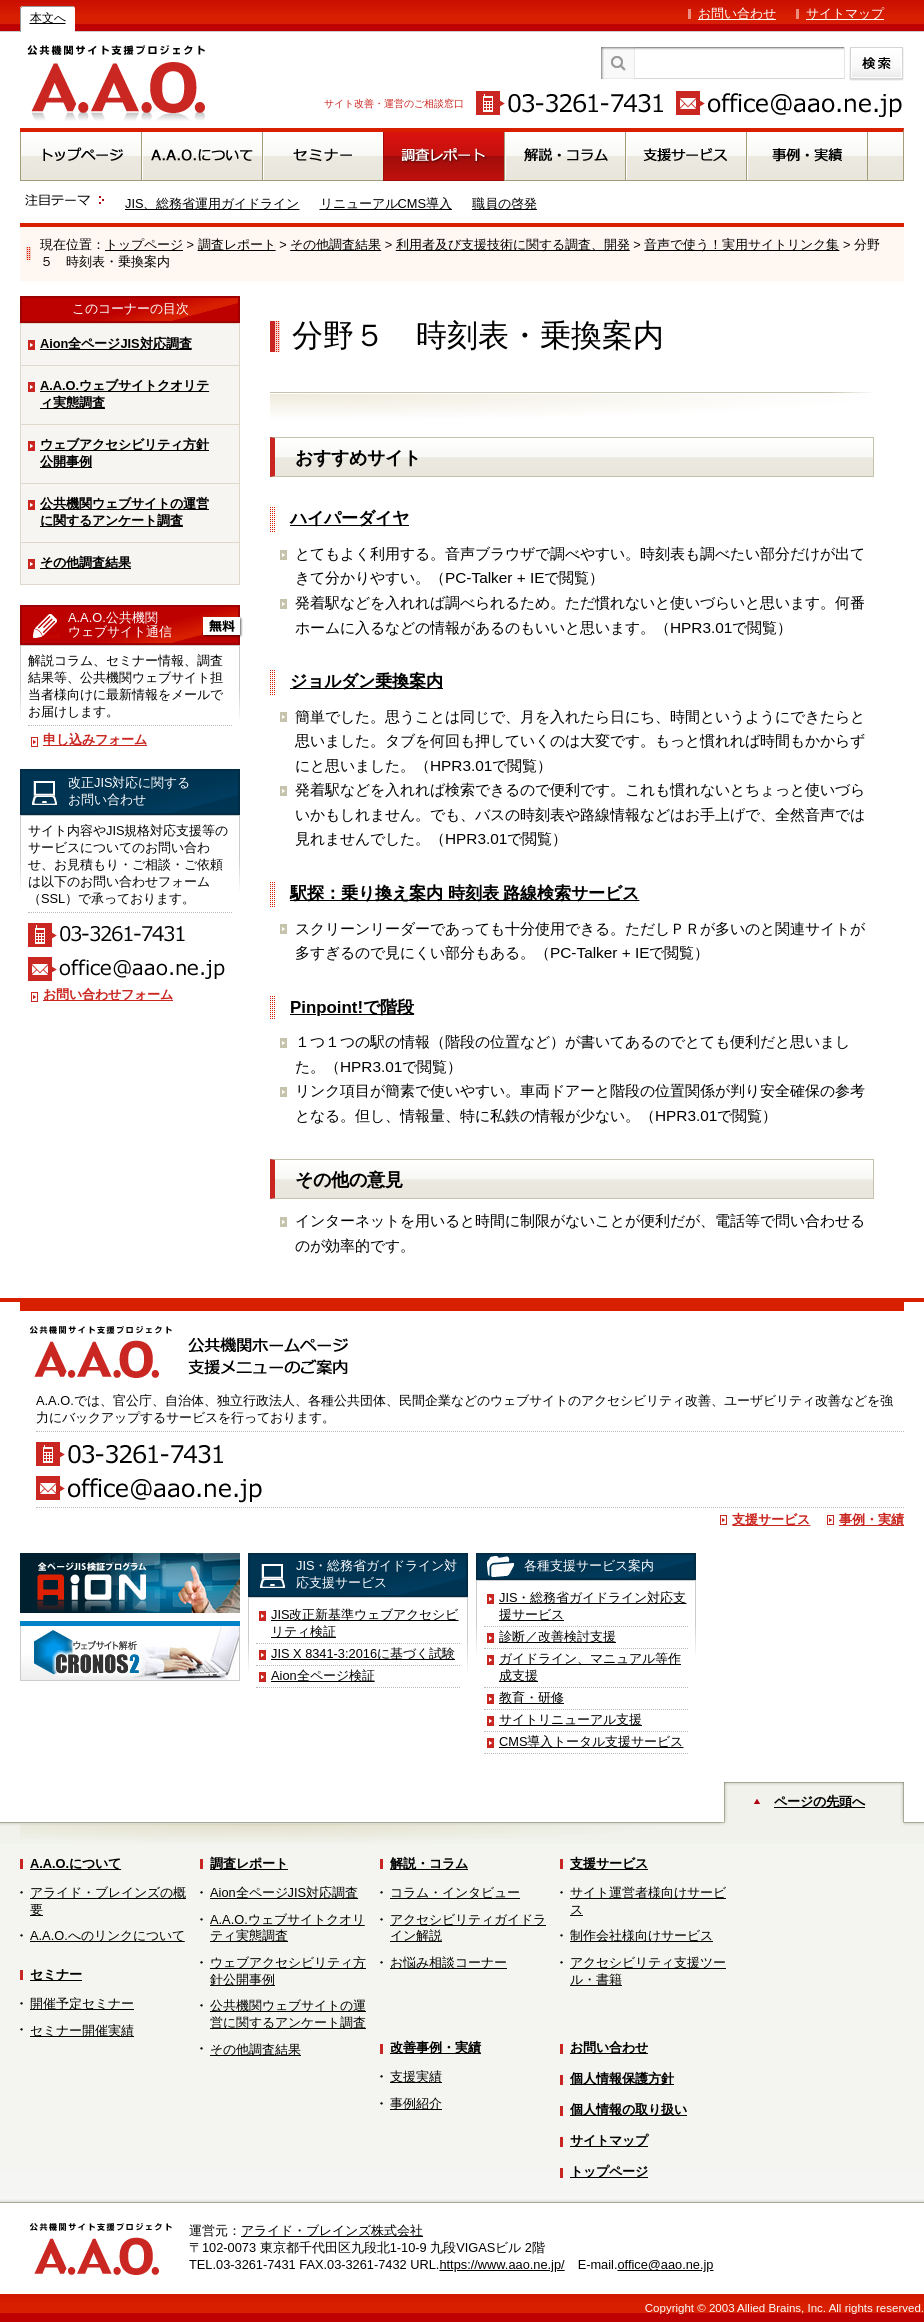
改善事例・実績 (435, 2047)
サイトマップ (845, 13)
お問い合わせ (737, 13)
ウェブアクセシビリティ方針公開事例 (124, 453)
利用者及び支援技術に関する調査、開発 (513, 244)
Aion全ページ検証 (323, 1675)
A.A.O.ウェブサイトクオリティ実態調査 (124, 394)
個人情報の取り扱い (628, 2109)
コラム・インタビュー (455, 1892)
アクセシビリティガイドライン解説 (468, 1928)
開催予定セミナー (82, 2003)
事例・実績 (871, 1519)
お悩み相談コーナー (448, 1962)
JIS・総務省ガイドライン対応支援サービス (593, 1606)
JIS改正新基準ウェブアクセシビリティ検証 (365, 1623)
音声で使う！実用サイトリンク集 (741, 244)
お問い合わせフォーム (108, 994)
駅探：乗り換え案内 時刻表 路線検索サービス (464, 893)
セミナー (56, 1974)
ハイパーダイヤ (349, 518)
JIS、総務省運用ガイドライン (212, 203)
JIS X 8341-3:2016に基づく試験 (363, 1653)
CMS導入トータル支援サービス (591, 1741)
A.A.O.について (75, 1863)
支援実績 (416, 2076)
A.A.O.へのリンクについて (107, 1935)
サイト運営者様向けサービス (648, 1901)
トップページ (144, 244)
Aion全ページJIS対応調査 (116, 343)
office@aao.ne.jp (665, 2264)
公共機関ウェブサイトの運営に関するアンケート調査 (124, 512)
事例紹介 (416, 2103)
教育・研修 (531, 1697)
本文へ (48, 18)
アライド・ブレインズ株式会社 (332, 2230)
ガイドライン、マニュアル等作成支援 (590, 1667)
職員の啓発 (504, 203)
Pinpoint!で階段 (352, 1007)
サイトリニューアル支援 (570, 1719)
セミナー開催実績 (82, 2030)
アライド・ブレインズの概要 (108, 1901)
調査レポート (237, 244)
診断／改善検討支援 (557, 1636)
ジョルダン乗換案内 (366, 681)
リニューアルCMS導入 (386, 203)
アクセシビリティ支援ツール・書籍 (648, 1971)
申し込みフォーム (95, 739)
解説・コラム (429, 1863)
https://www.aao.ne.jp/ (501, 2264)
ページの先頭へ (819, 1801)
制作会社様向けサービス (641, 1935)
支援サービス (771, 1519)
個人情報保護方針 (622, 2078)
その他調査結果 (335, 244)
